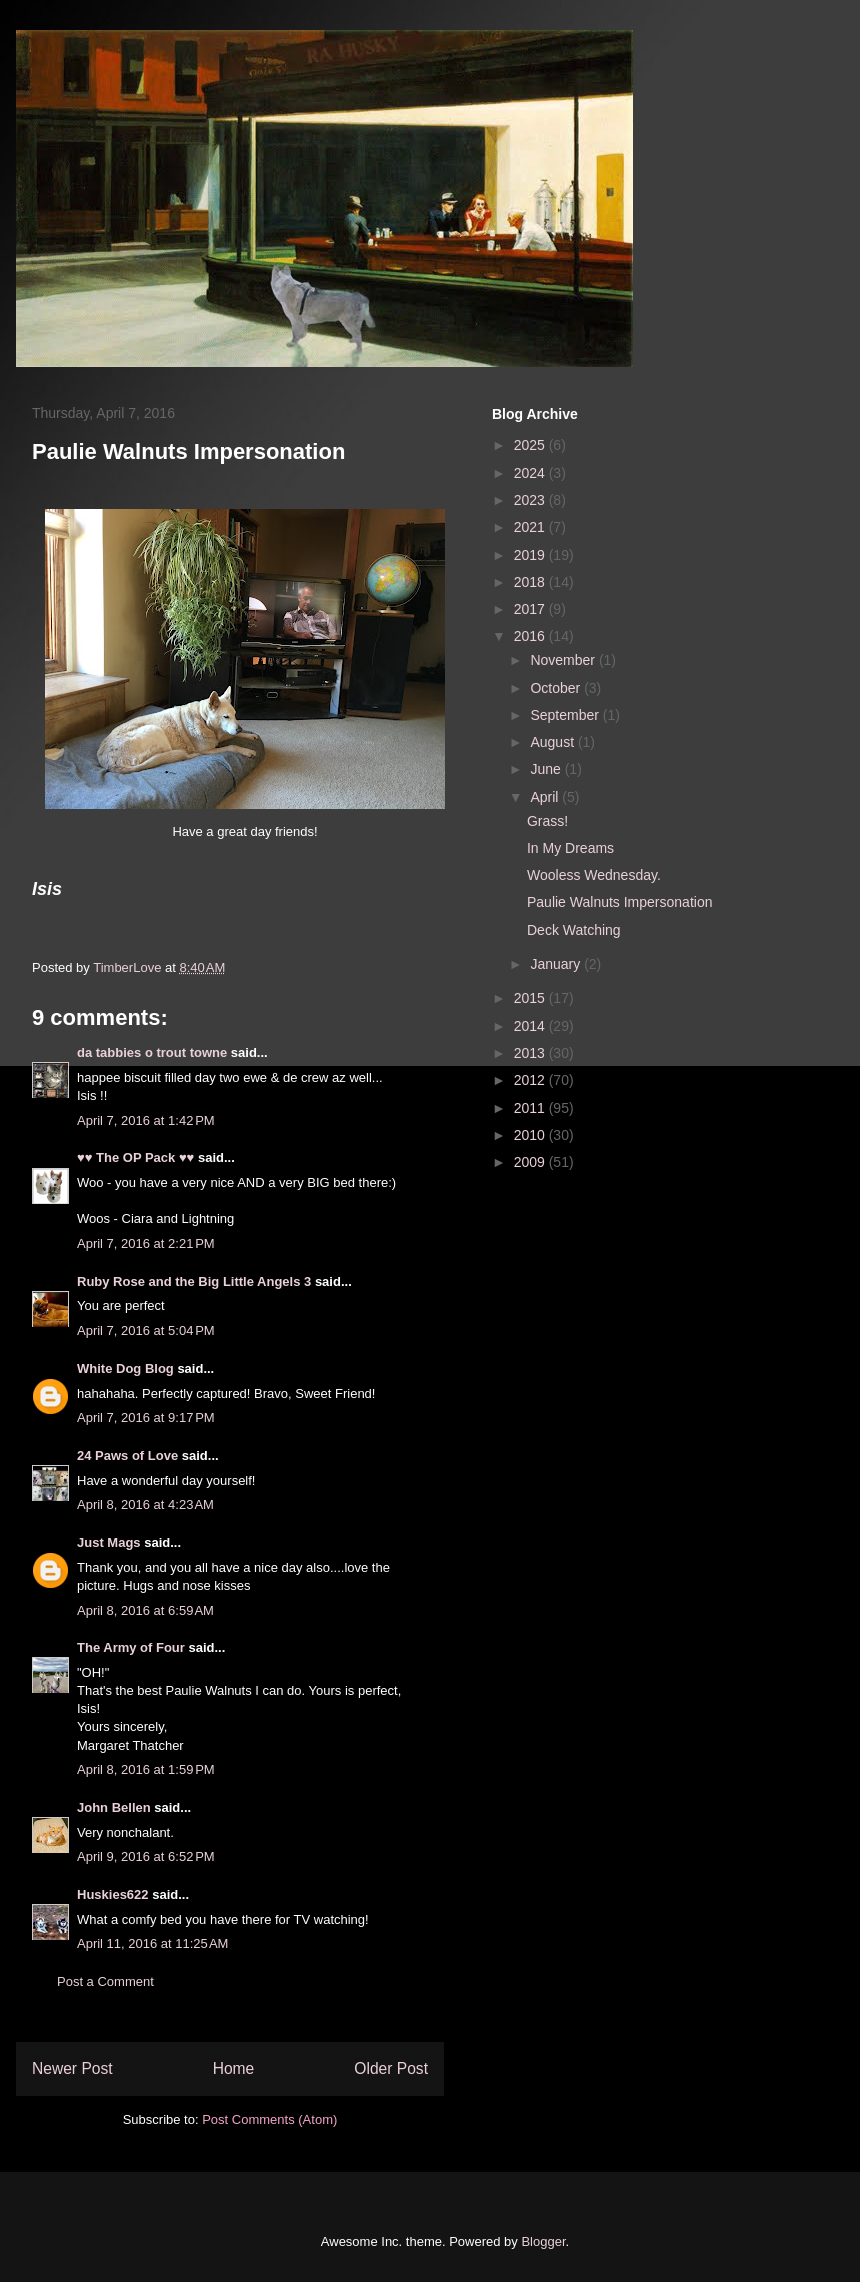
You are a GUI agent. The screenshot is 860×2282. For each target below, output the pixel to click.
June (547, 769)
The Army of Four (131, 1647)
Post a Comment (105, 1981)
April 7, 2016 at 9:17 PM (146, 1417)
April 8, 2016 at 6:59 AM (145, 1610)
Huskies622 (113, 1894)
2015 (531, 998)
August (553, 742)
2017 (531, 609)
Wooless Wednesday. (594, 875)
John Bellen (114, 1807)
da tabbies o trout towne (152, 1052)
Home (234, 2068)
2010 (531, 1135)
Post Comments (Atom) (269, 2119)
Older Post (391, 2068)
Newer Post (72, 2068)
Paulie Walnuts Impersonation (619, 902)
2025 (531, 445)
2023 (531, 500)
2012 (531, 1080)
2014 (531, 1026)
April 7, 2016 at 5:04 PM (146, 1330)
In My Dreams (570, 848)
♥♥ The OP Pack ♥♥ (135, 1157)
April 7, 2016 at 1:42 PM (146, 1120)
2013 (531, 1053)
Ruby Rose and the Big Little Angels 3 (194, 1281)
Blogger (543, 2241)
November (564, 660)
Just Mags (109, 1542)
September (566, 715)
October (557, 688)
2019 (531, 555)
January (557, 964)
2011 (531, 1108)
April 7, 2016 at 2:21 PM (146, 1243)
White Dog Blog (125, 1368)
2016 (531, 636)
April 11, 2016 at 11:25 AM (152, 1943)
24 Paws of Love (127, 1455)
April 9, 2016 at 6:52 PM (146, 1856)
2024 (531, 473)
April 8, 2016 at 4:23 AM (145, 1504)
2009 (531, 1162)
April (546, 797)
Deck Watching (574, 930)
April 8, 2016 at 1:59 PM (146, 1769)
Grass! (547, 821)
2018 (531, 582)
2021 (531, 527)
